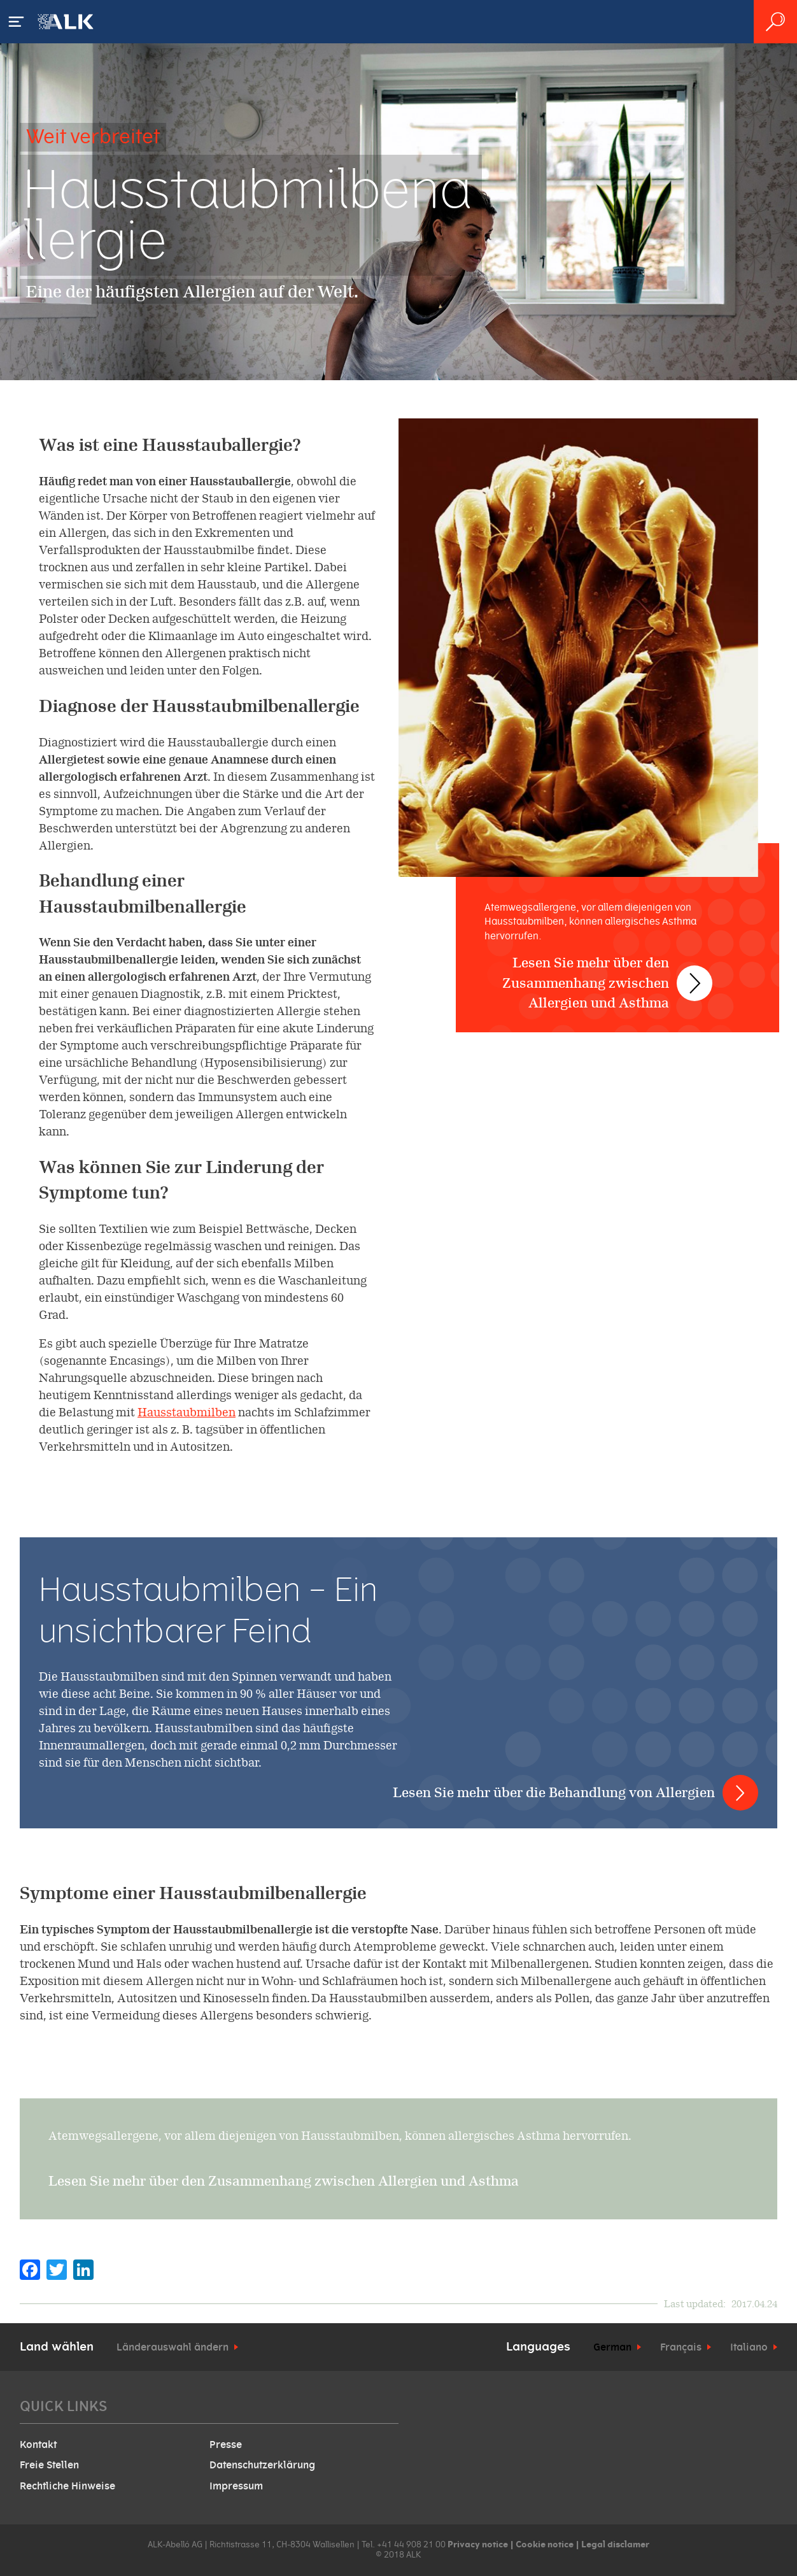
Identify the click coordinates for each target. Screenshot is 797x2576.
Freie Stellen (49, 2465)
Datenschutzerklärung (262, 2465)
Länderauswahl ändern (172, 2347)
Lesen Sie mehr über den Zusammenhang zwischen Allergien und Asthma (595, 970)
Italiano (749, 2347)
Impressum (236, 2486)
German (612, 2347)
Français (681, 2347)
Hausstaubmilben (187, 1412)
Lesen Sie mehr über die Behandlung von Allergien (554, 1792)
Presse (225, 2445)
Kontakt (38, 2445)
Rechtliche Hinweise (67, 2486)
